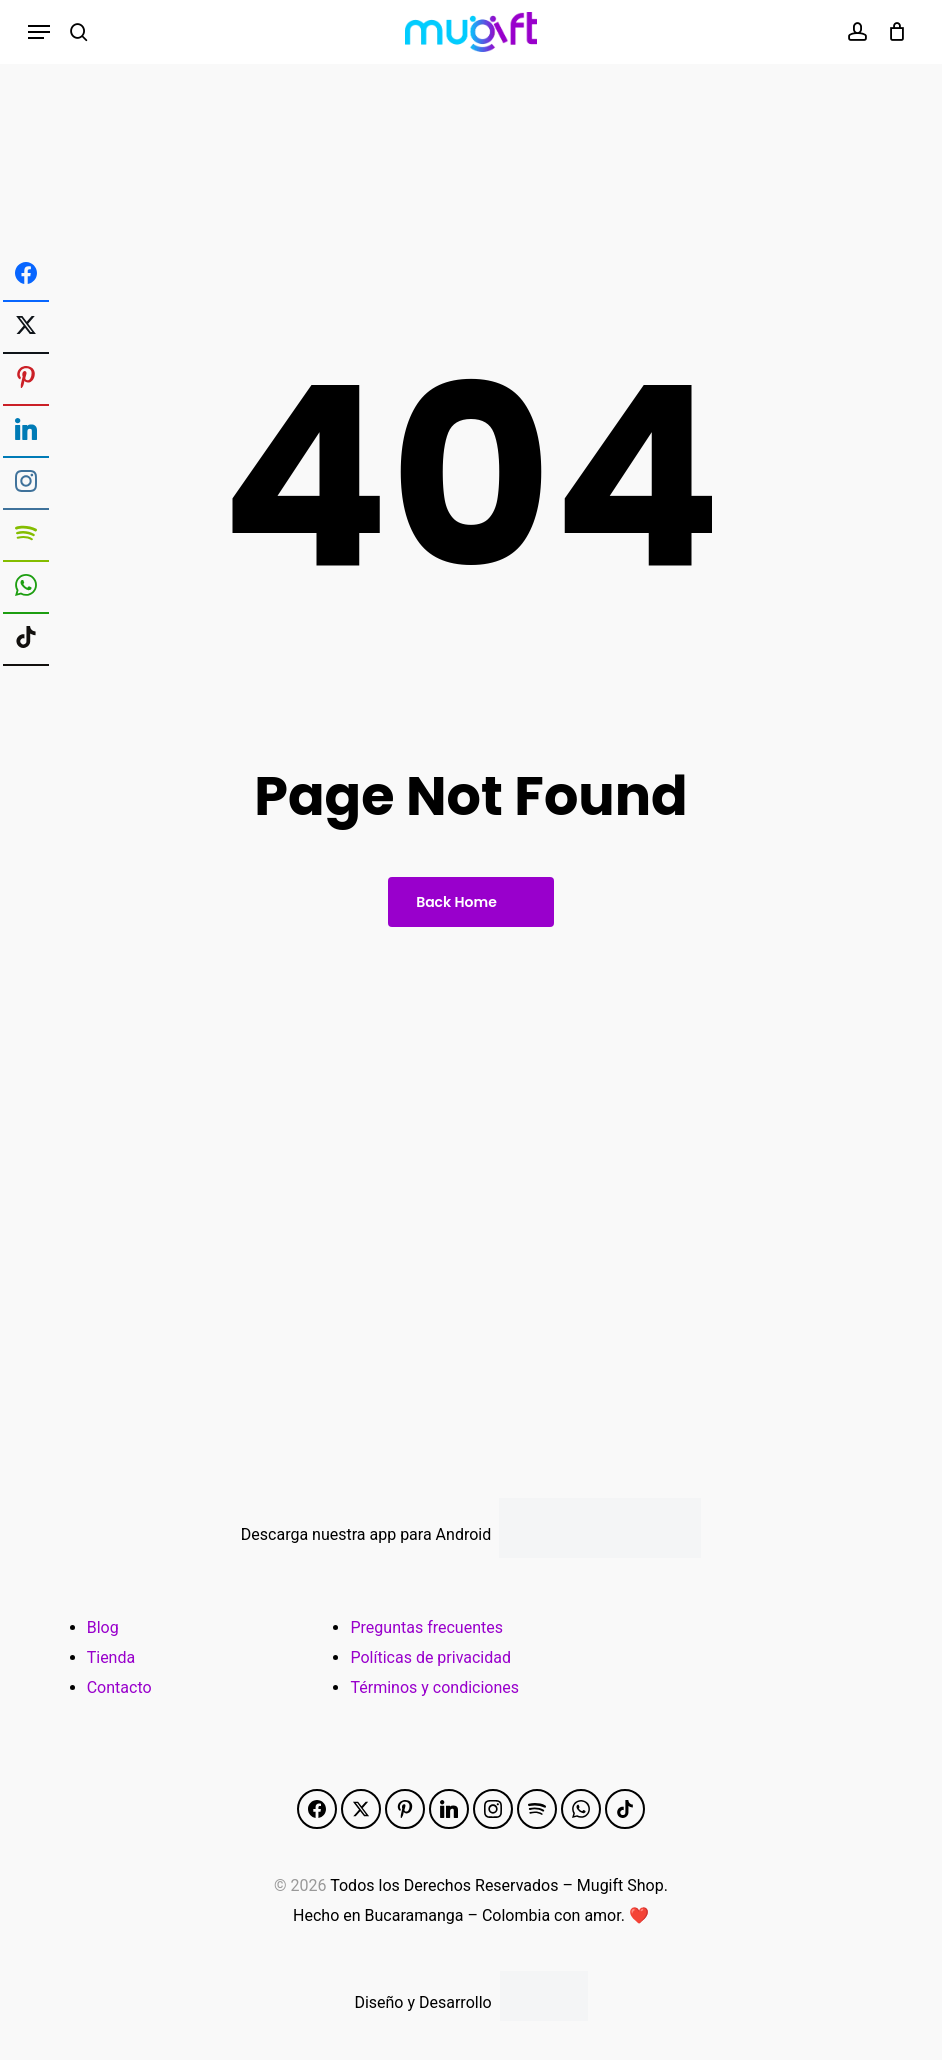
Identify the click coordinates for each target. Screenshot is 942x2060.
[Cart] (891, 32)
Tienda (111, 1657)
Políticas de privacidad (430, 1657)
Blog (103, 1627)
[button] (39, 32)
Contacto (119, 1687)
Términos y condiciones (434, 1687)
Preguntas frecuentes (426, 1627)
